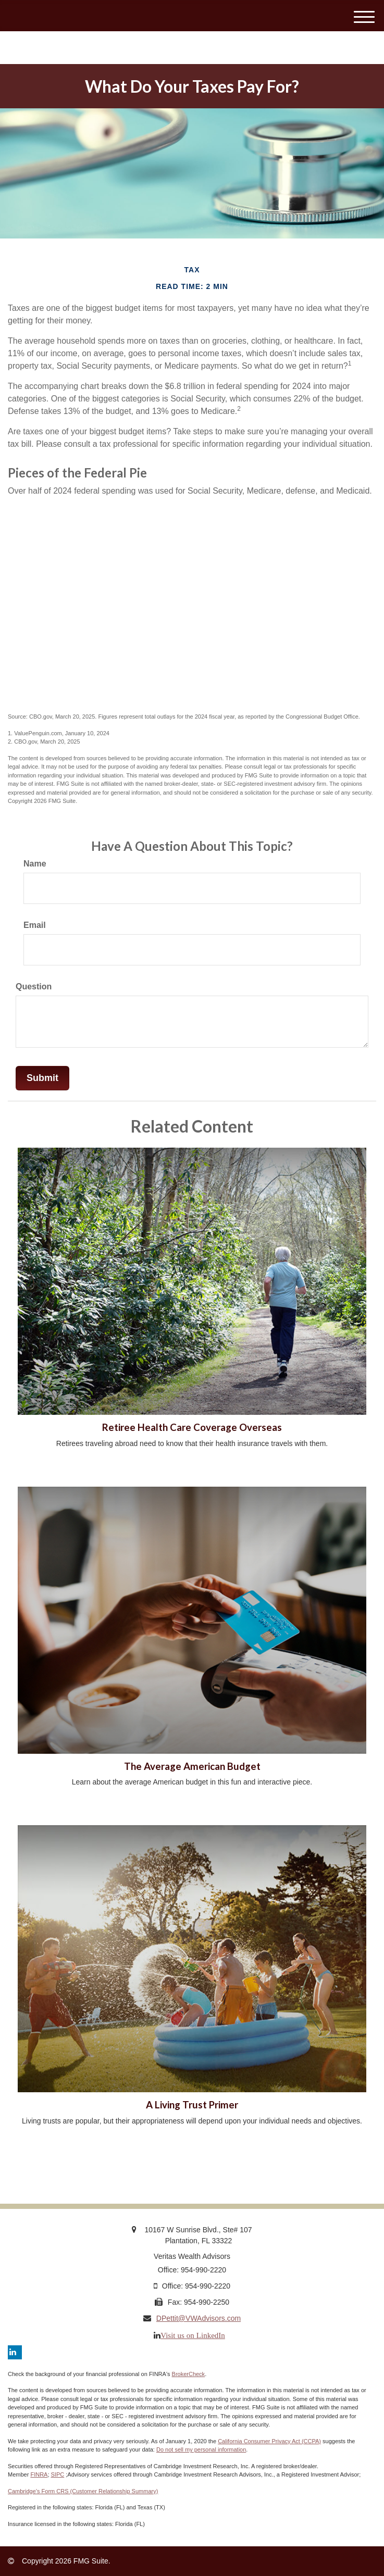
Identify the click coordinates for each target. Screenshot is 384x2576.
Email (34, 925)
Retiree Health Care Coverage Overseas (192, 1427)
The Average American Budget (192, 1766)
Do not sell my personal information (201, 2449)
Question (34, 986)
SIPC (58, 2474)
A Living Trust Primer (192, 2104)
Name (34, 863)
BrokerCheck (188, 2374)
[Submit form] (42, 1078)
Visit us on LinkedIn (192, 2335)
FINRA (38, 2474)
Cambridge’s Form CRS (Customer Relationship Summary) (83, 2491)
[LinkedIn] (15, 2352)
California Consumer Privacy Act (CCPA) (269, 2441)
